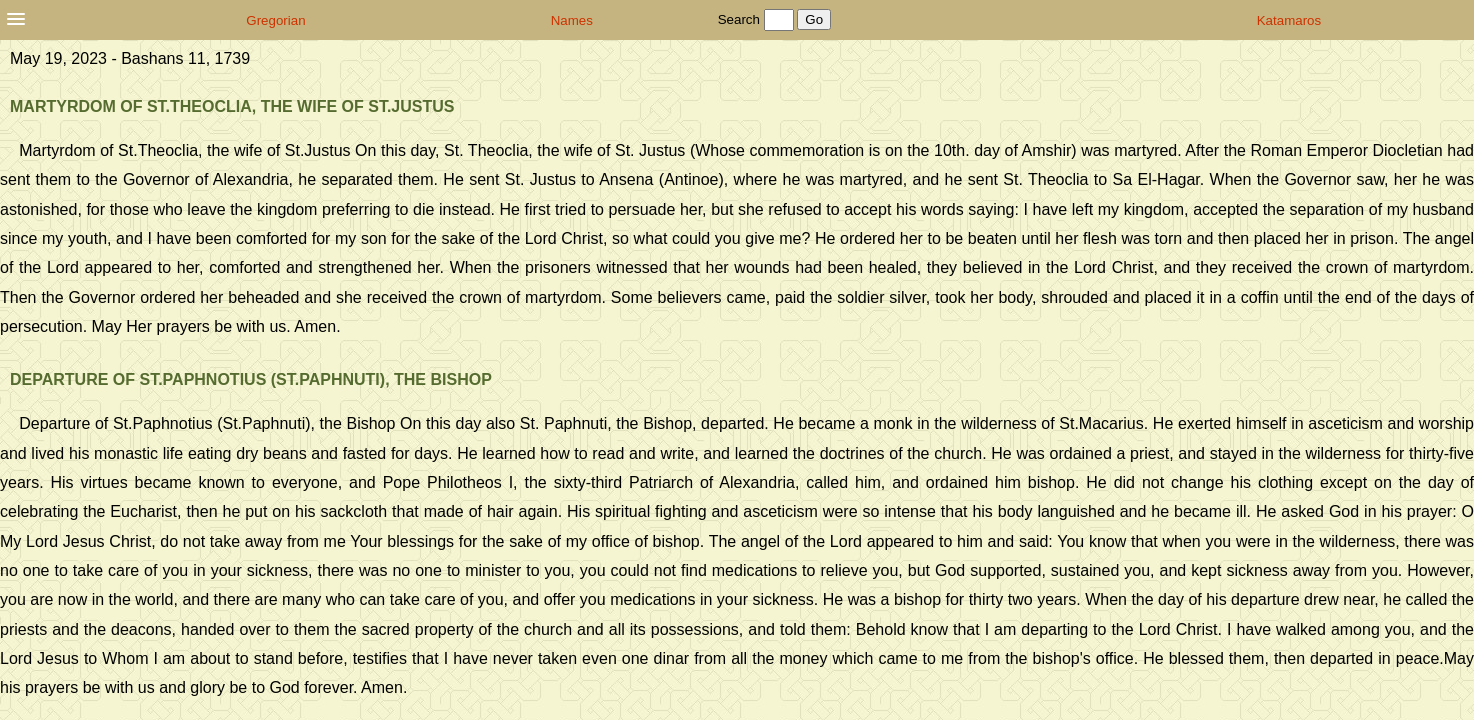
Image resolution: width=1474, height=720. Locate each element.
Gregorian (275, 20)
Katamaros (1289, 20)
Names (572, 20)
